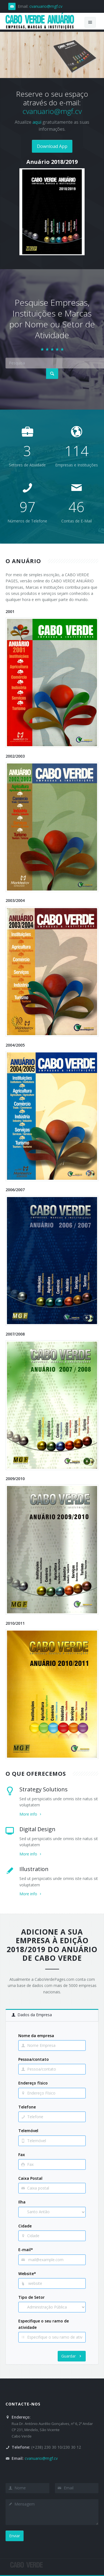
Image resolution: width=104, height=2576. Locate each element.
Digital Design (37, 1829)
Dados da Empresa (31, 2014)
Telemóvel (28, 2130)
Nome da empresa (36, 2035)
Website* (27, 2273)
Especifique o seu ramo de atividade (43, 2324)
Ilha (22, 2202)
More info (30, 1814)
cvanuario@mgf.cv (45, 6)
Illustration (34, 1869)
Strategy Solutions (43, 1789)
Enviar (14, 2535)
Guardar (71, 2356)
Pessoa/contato (33, 2059)
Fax (21, 2154)
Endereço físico (33, 2083)
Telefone (27, 2107)
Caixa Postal (30, 2178)
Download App (52, 146)
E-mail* (25, 2249)
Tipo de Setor (31, 2297)
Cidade (25, 2226)
